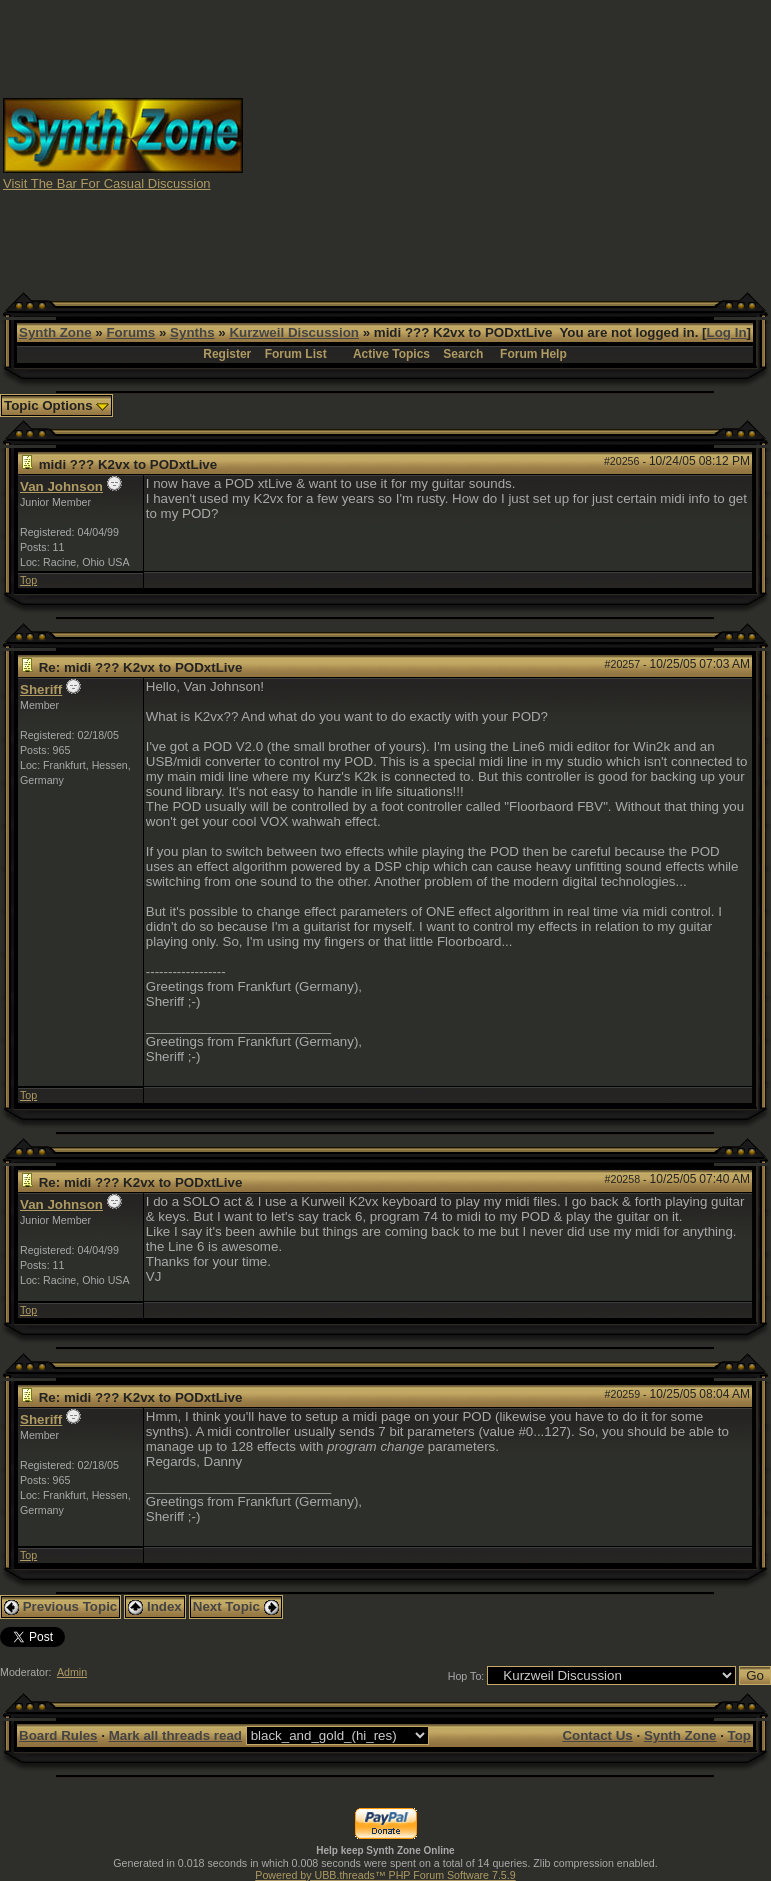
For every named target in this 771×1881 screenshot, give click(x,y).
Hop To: (466, 1676)
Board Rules (58, 1735)
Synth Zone (55, 332)
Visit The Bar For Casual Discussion (107, 183)
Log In (727, 332)
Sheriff (41, 689)
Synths (192, 332)
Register (227, 354)
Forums (130, 332)
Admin (72, 1672)
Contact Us (597, 1735)
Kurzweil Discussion (294, 332)
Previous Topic (60, 1606)
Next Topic (236, 1606)
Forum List (296, 354)
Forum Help (533, 354)
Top (28, 580)
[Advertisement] (507, 143)
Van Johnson (61, 486)
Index (155, 1606)
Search (463, 354)
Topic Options (56, 405)
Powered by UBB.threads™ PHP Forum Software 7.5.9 (385, 1875)
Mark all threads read (175, 1735)
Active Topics (391, 354)
